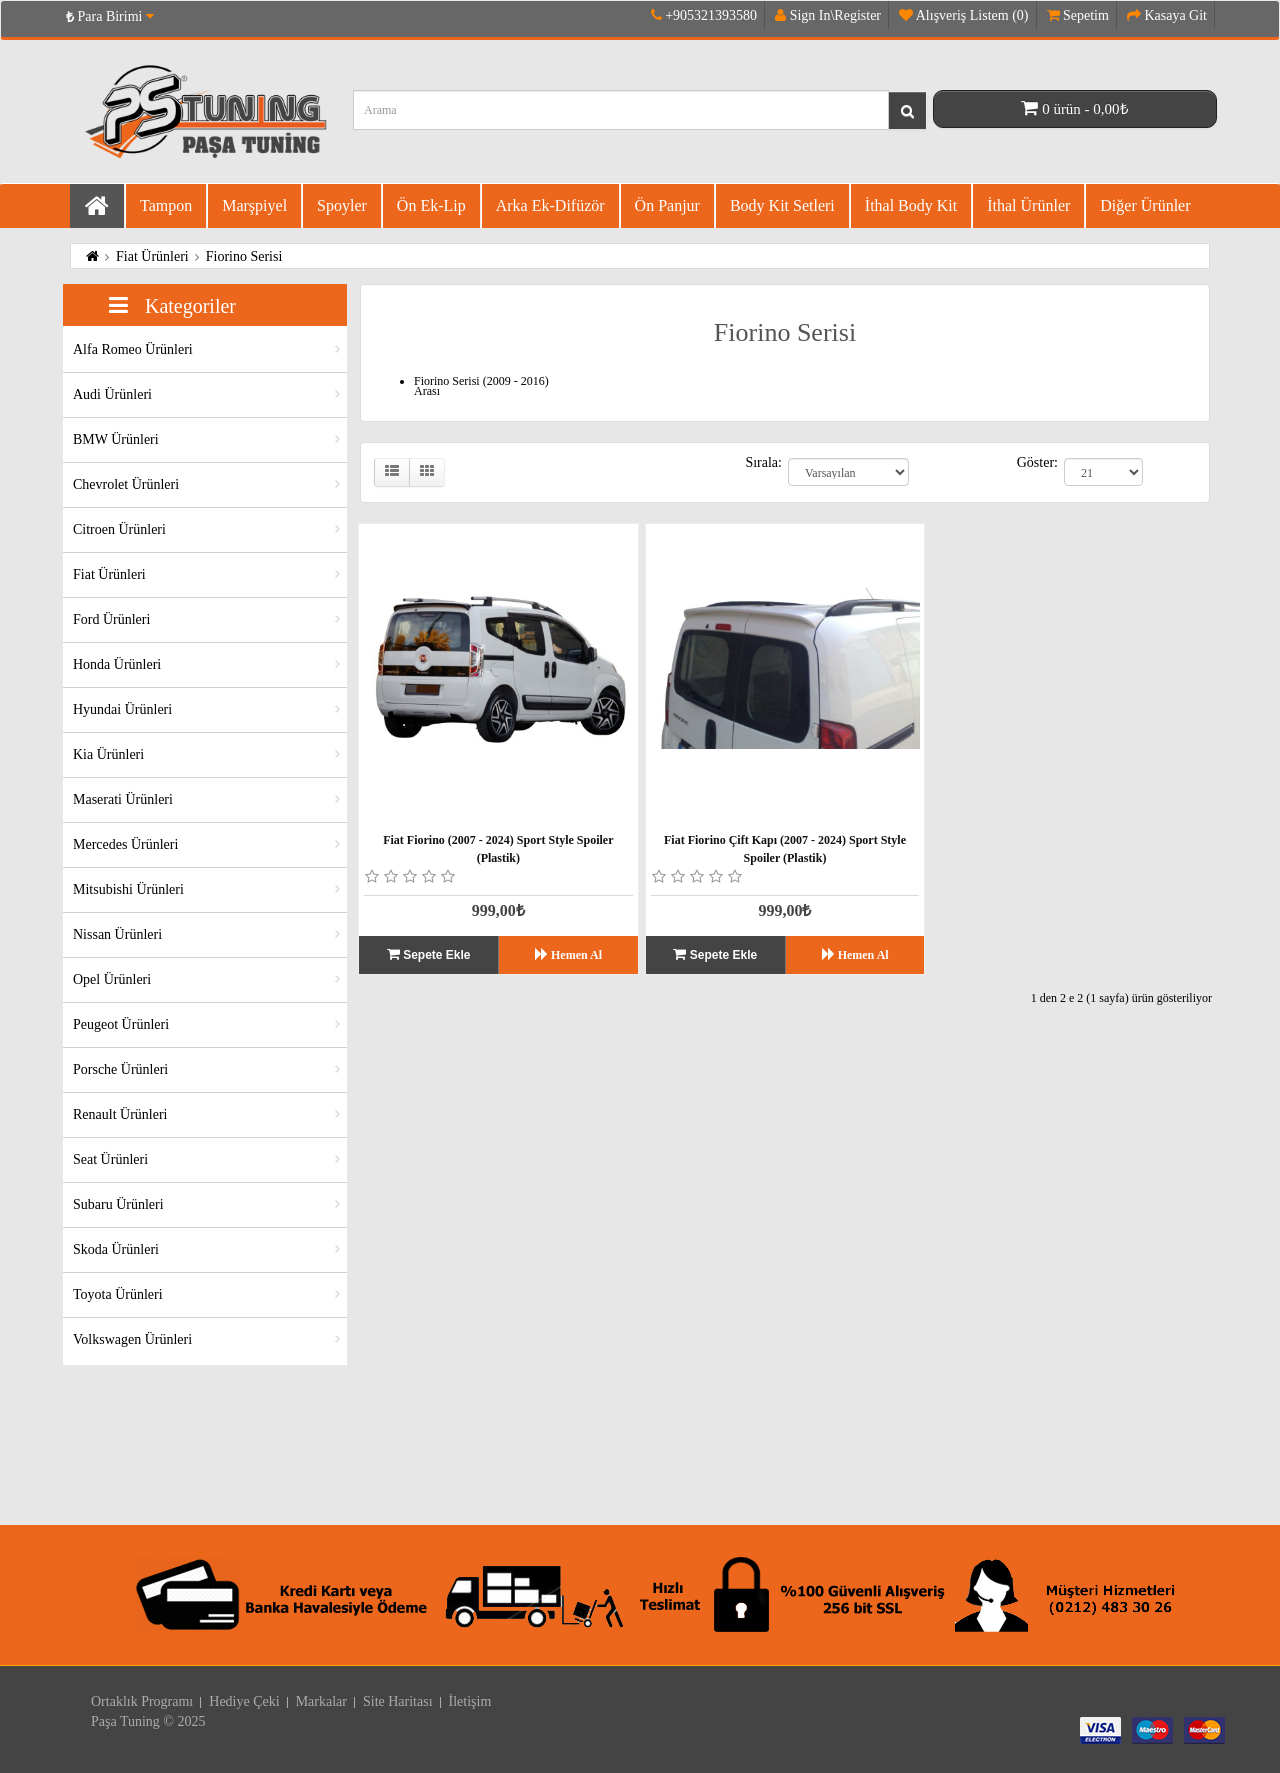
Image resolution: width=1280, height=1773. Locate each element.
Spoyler (342, 205)
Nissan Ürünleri (117, 934)
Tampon (166, 205)
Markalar (321, 1701)
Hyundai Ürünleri (122, 709)
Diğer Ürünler (1145, 205)
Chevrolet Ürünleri (126, 484)
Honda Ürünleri (117, 664)
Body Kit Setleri (782, 205)
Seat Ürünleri (110, 1159)
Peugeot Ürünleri (121, 1024)
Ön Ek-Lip (431, 205)
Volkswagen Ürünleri (132, 1339)
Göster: (1037, 463)
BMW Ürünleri (116, 439)
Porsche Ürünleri (120, 1069)
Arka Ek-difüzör (550, 205)
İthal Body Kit (911, 205)
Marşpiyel (254, 205)
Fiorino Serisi (244, 256)
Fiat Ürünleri (152, 256)
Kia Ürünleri (108, 754)
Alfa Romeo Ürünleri (133, 349)
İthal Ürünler (1028, 205)
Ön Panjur (667, 205)
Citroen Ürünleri (119, 529)
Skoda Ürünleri (116, 1249)
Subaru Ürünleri (118, 1204)
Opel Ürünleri (112, 979)
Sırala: (763, 463)
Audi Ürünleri (112, 394)
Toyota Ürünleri (118, 1294)
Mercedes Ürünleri (125, 844)
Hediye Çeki (244, 1701)
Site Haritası (398, 1701)
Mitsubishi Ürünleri (128, 889)
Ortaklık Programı (142, 1701)
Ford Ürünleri (111, 619)
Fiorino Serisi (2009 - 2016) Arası (481, 386)
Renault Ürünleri (120, 1114)
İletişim (470, 1701)
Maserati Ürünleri (123, 799)
